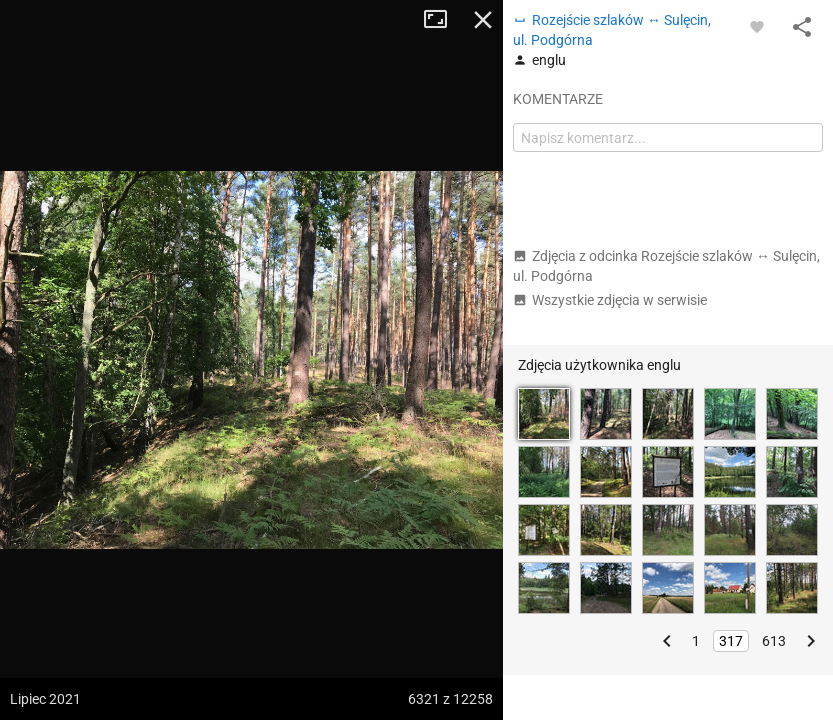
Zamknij (483, 20)
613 (774, 641)
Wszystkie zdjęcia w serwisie (610, 300)
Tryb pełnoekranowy (443, 20)
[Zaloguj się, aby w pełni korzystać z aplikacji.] (757, 26)
